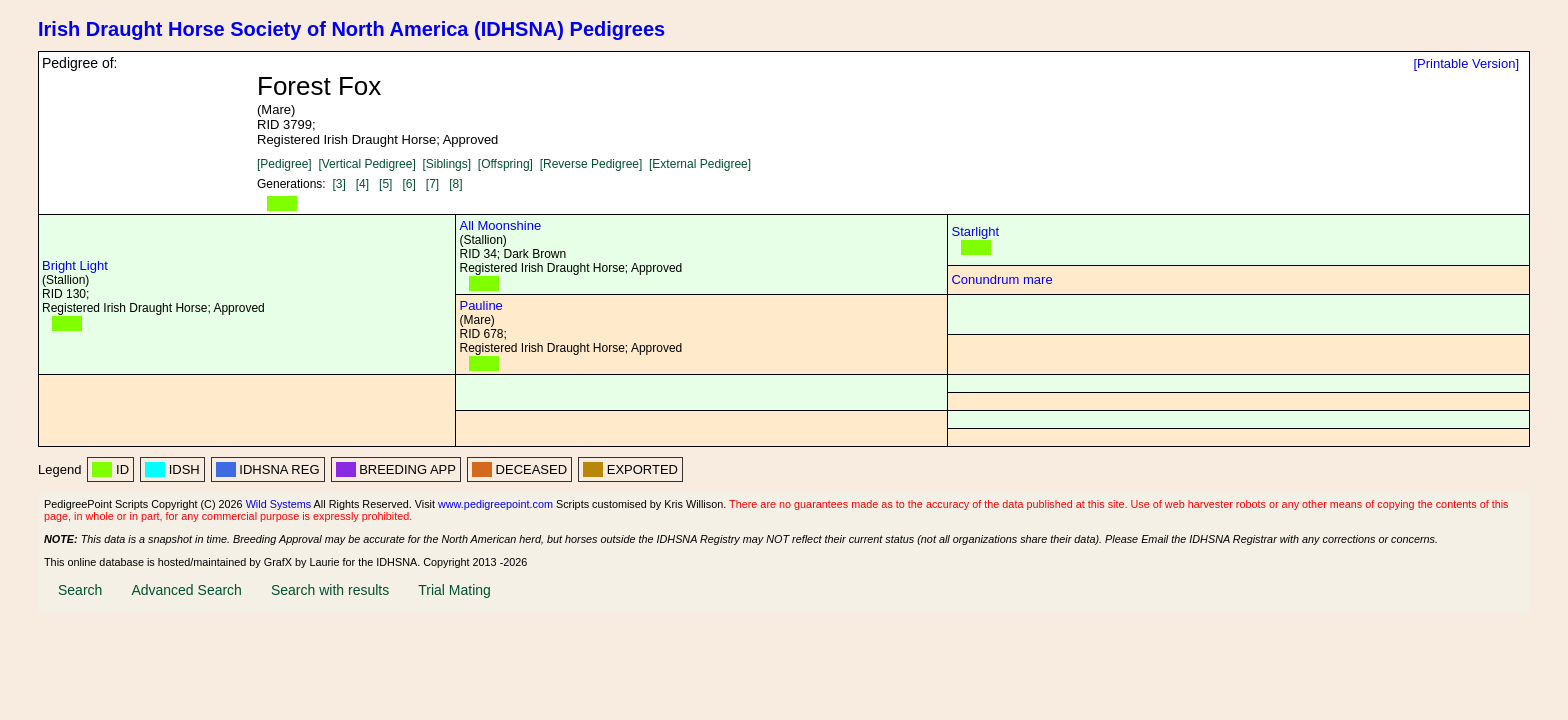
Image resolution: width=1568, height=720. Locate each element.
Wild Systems (279, 504)
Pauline (480, 305)
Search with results (330, 590)
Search (80, 590)
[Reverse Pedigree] (591, 164)
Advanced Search (186, 590)
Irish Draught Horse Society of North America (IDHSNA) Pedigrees (351, 29)
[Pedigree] (284, 164)
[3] (338, 184)
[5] (385, 184)
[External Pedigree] (700, 164)
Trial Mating (454, 590)
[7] (432, 184)
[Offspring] (505, 164)
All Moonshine (500, 225)
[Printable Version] (1466, 63)
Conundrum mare (1001, 279)
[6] (408, 184)
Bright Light (75, 265)
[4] (362, 184)
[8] (455, 184)
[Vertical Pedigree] (366, 164)
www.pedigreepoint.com (495, 504)
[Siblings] (446, 164)
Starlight (975, 231)
